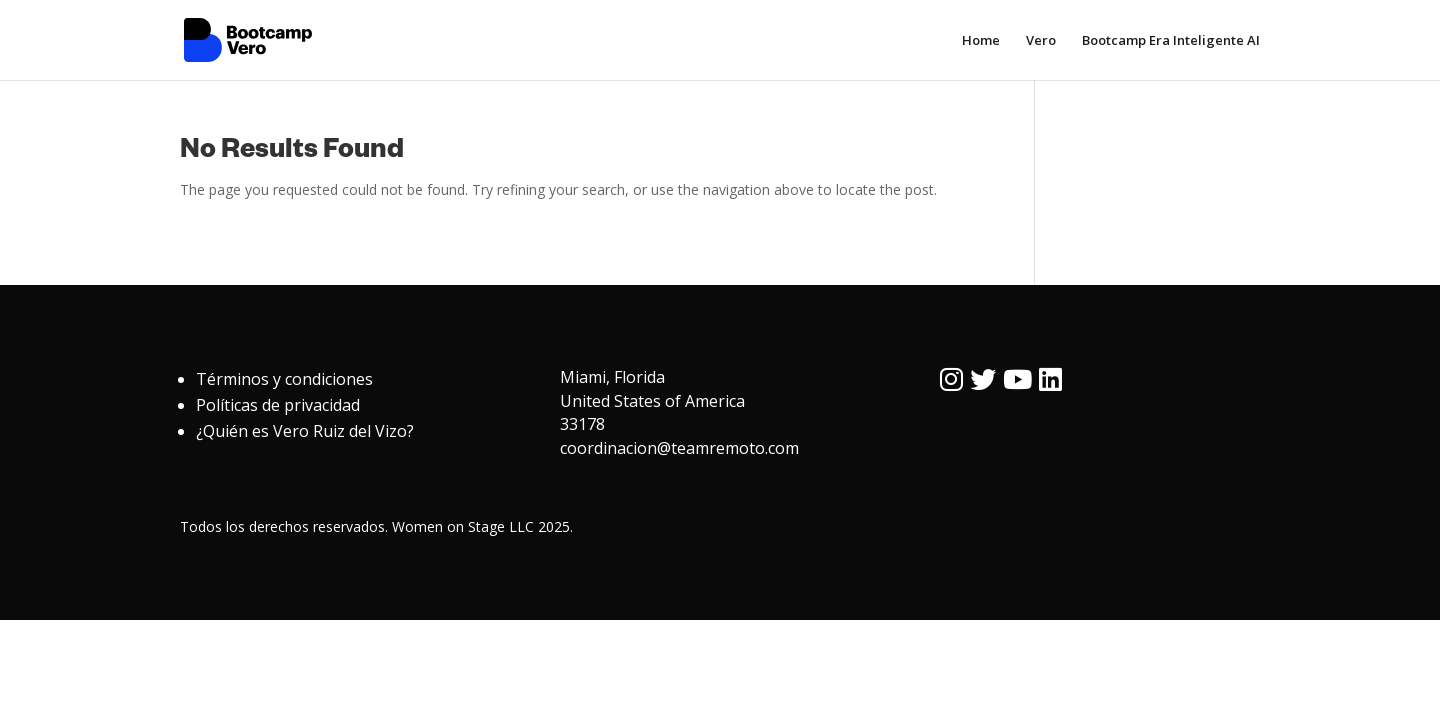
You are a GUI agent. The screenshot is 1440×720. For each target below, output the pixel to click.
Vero (1041, 41)
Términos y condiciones (284, 379)
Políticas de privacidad (278, 405)
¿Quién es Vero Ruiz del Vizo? (305, 431)
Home (981, 41)
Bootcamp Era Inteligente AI (1171, 41)
